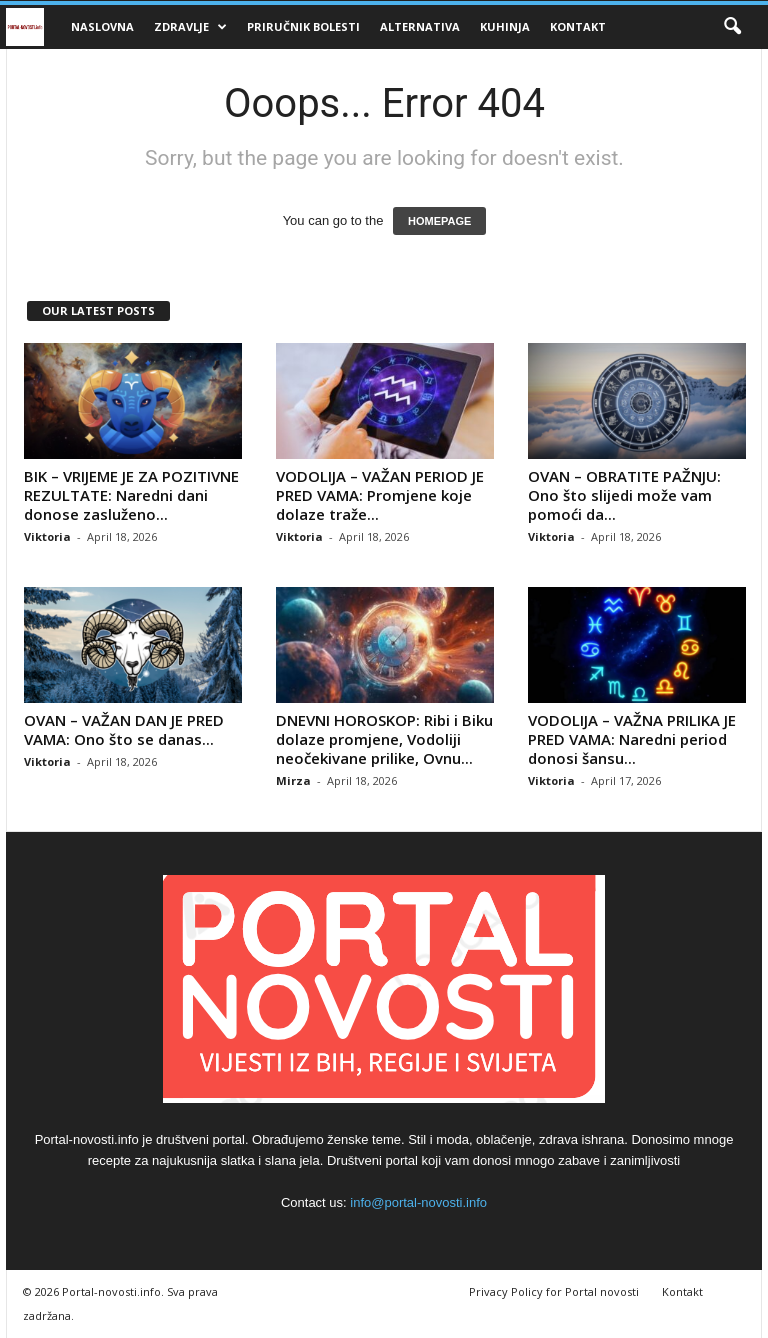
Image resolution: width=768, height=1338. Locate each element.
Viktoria (47, 536)
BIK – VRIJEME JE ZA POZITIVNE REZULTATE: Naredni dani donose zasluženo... (131, 495)
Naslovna (102, 26)
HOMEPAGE (439, 221)
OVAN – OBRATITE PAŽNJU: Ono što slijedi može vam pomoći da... (624, 495)
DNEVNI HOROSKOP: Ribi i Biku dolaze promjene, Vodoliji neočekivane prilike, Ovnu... (384, 739)
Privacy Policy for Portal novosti (554, 1291)
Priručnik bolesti (303, 26)
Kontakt (578, 26)
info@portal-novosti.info (418, 1202)
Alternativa (420, 26)
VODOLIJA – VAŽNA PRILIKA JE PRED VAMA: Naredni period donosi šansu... (632, 739)
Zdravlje (190, 27)
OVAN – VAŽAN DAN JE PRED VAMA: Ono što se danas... (124, 729)
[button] (732, 27)
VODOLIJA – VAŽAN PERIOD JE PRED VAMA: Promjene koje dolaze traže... (380, 495)
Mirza (293, 780)
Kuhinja (505, 26)
